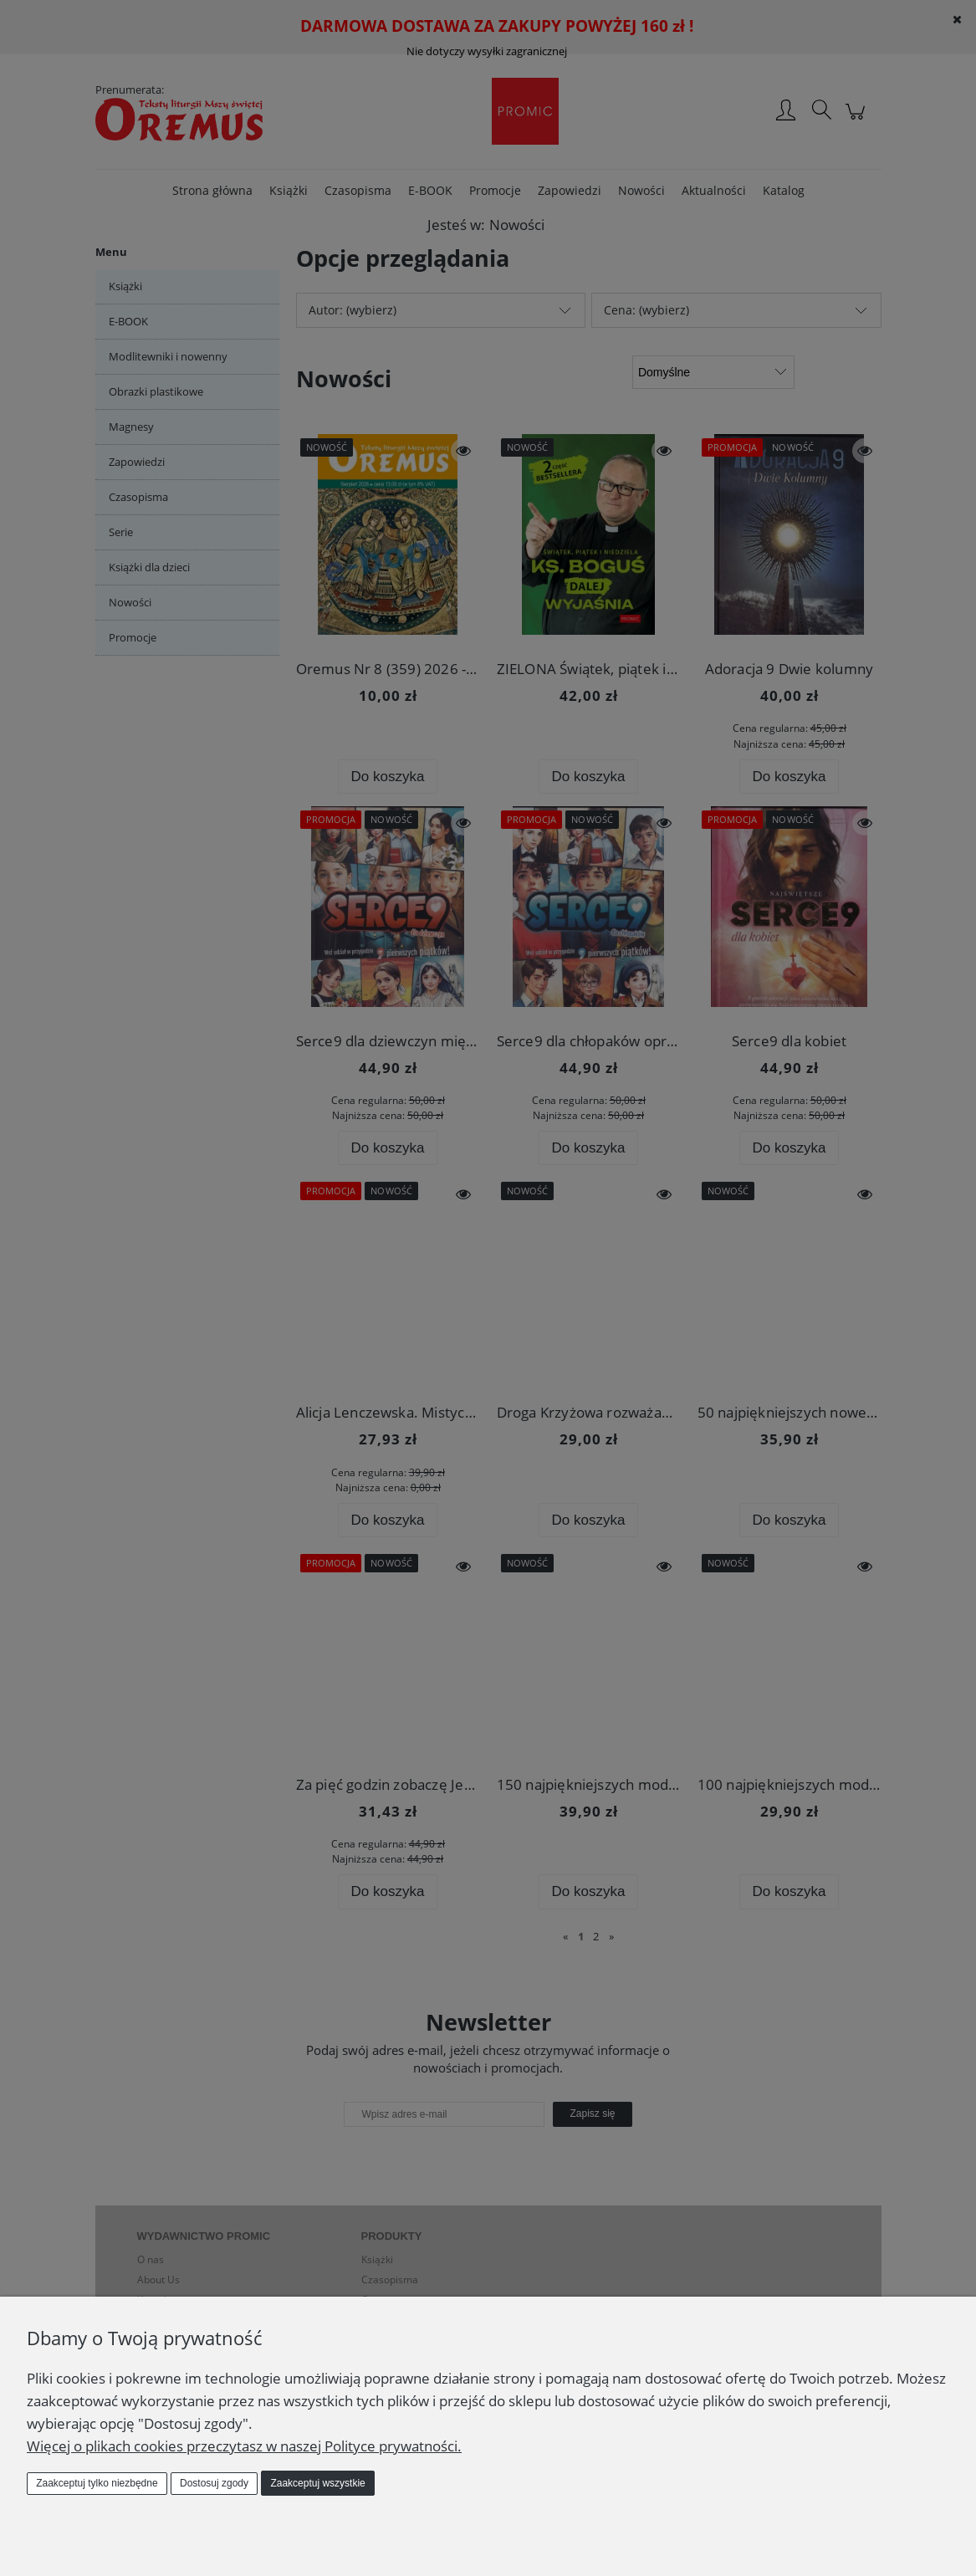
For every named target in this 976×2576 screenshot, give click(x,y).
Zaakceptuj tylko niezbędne (96, 2483)
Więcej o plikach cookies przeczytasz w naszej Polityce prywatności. (244, 2446)
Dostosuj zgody (214, 2483)
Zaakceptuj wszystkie (317, 2483)
